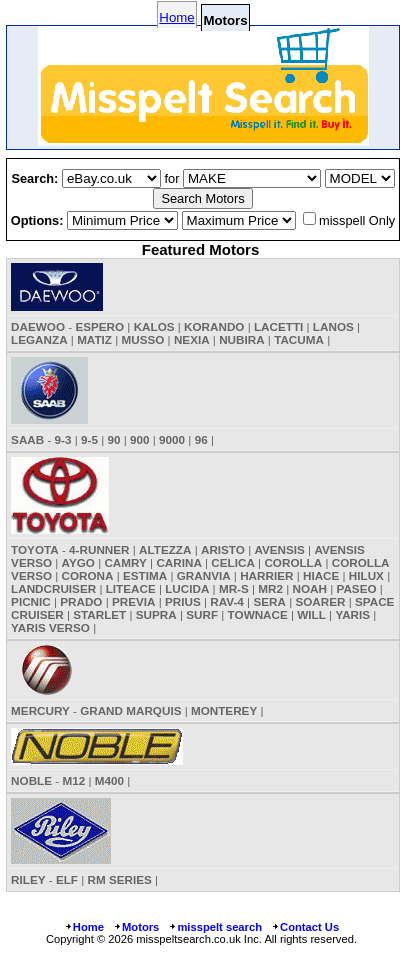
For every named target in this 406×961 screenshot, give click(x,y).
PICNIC (31, 601)
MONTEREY (224, 710)
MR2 (270, 588)
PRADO (81, 601)
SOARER (320, 601)
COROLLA (293, 562)
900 (140, 439)
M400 (109, 780)
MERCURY (40, 710)
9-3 (63, 439)
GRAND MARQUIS (130, 710)
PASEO (356, 588)
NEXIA (192, 339)
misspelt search (215, 927)
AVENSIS (279, 549)
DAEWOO (38, 326)
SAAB (27, 439)
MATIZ (94, 339)
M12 (73, 780)
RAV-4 (227, 601)
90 (113, 439)
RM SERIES (120, 879)
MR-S (234, 588)
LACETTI (278, 326)
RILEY (28, 879)
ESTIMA (145, 575)
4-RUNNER (99, 549)
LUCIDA (187, 588)
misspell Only (357, 220)
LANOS (333, 326)
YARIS (352, 614)
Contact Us (305, 927)
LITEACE (131, 588)
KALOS (154, 326)
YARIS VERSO (50, 627)
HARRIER (266, 575)
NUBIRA (241, 339)
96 (201, 439)
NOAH (310, 588)
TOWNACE (258, 614)
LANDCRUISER (53, 588)
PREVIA (134, 601)
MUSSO (143, 339)
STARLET (99, 614)
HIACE (321, 575)
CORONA (88, 575)
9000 (172, 439)
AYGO (78, 562)
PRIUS (183, 601)
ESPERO (99, 326)
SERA (269, 601)
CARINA (178, 562)
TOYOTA (35, 549)
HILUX (366, 575)
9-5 (89, 439)
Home (176, 17)
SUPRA (156, 614)
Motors (136, 927)
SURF (202, 614)
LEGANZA (39, 339)
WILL (311, 614)
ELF (67, 879)
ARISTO (223, 549)
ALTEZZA (165, 549)
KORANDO (214, 326)
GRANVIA (204, 575)
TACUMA (299, 339)
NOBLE (31, 780)
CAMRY (125, 562)
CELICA (233, 562)
